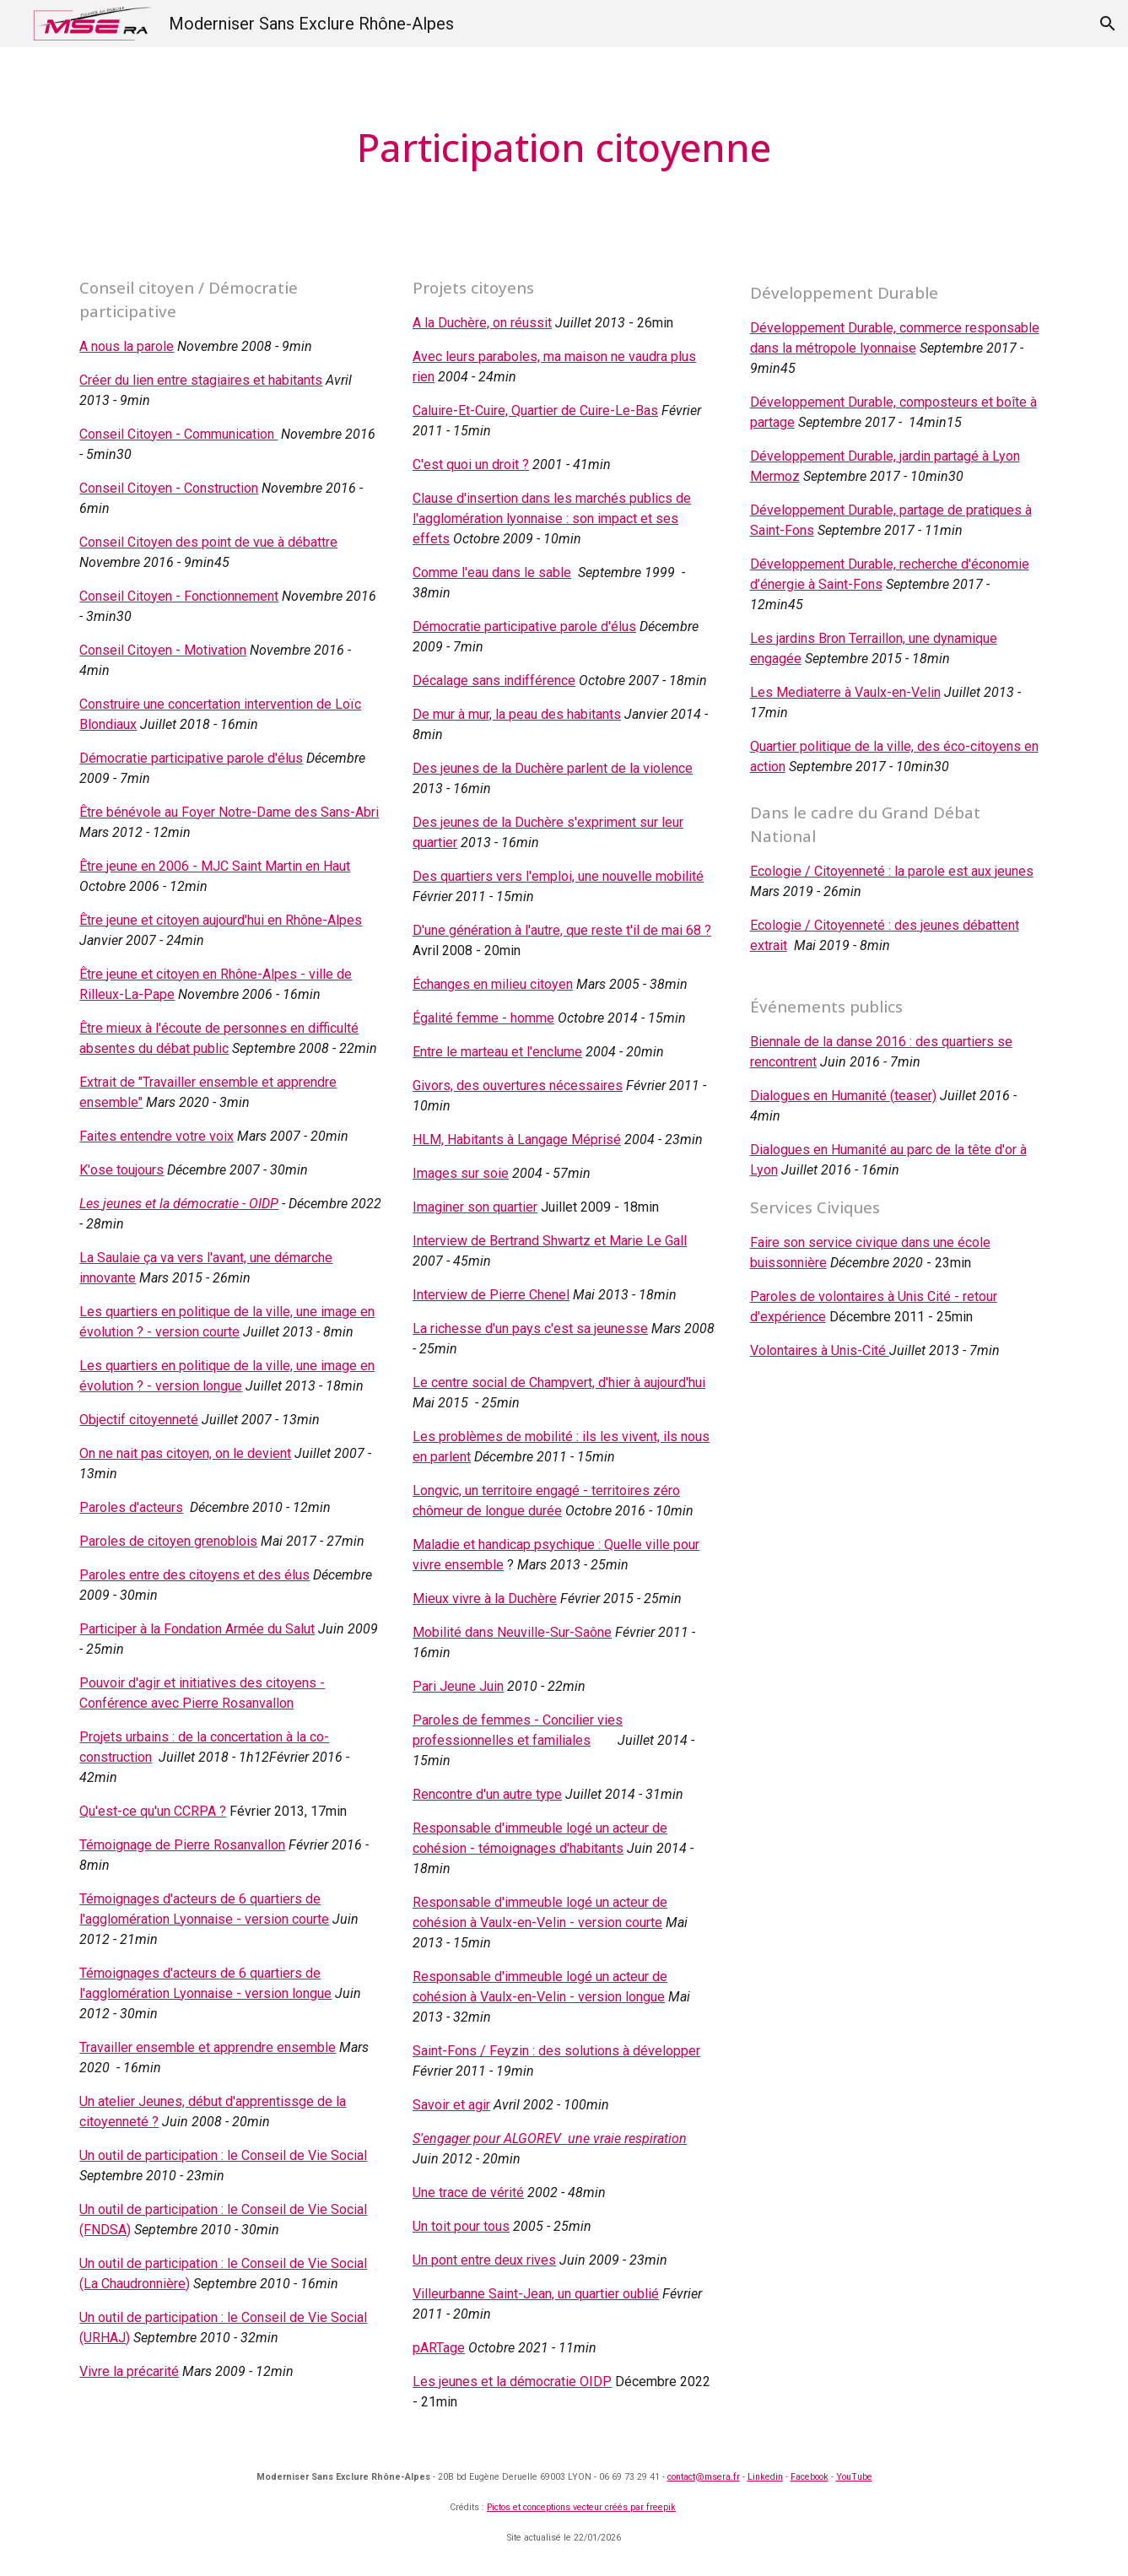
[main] (564, 148)
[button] (1108, 23)
